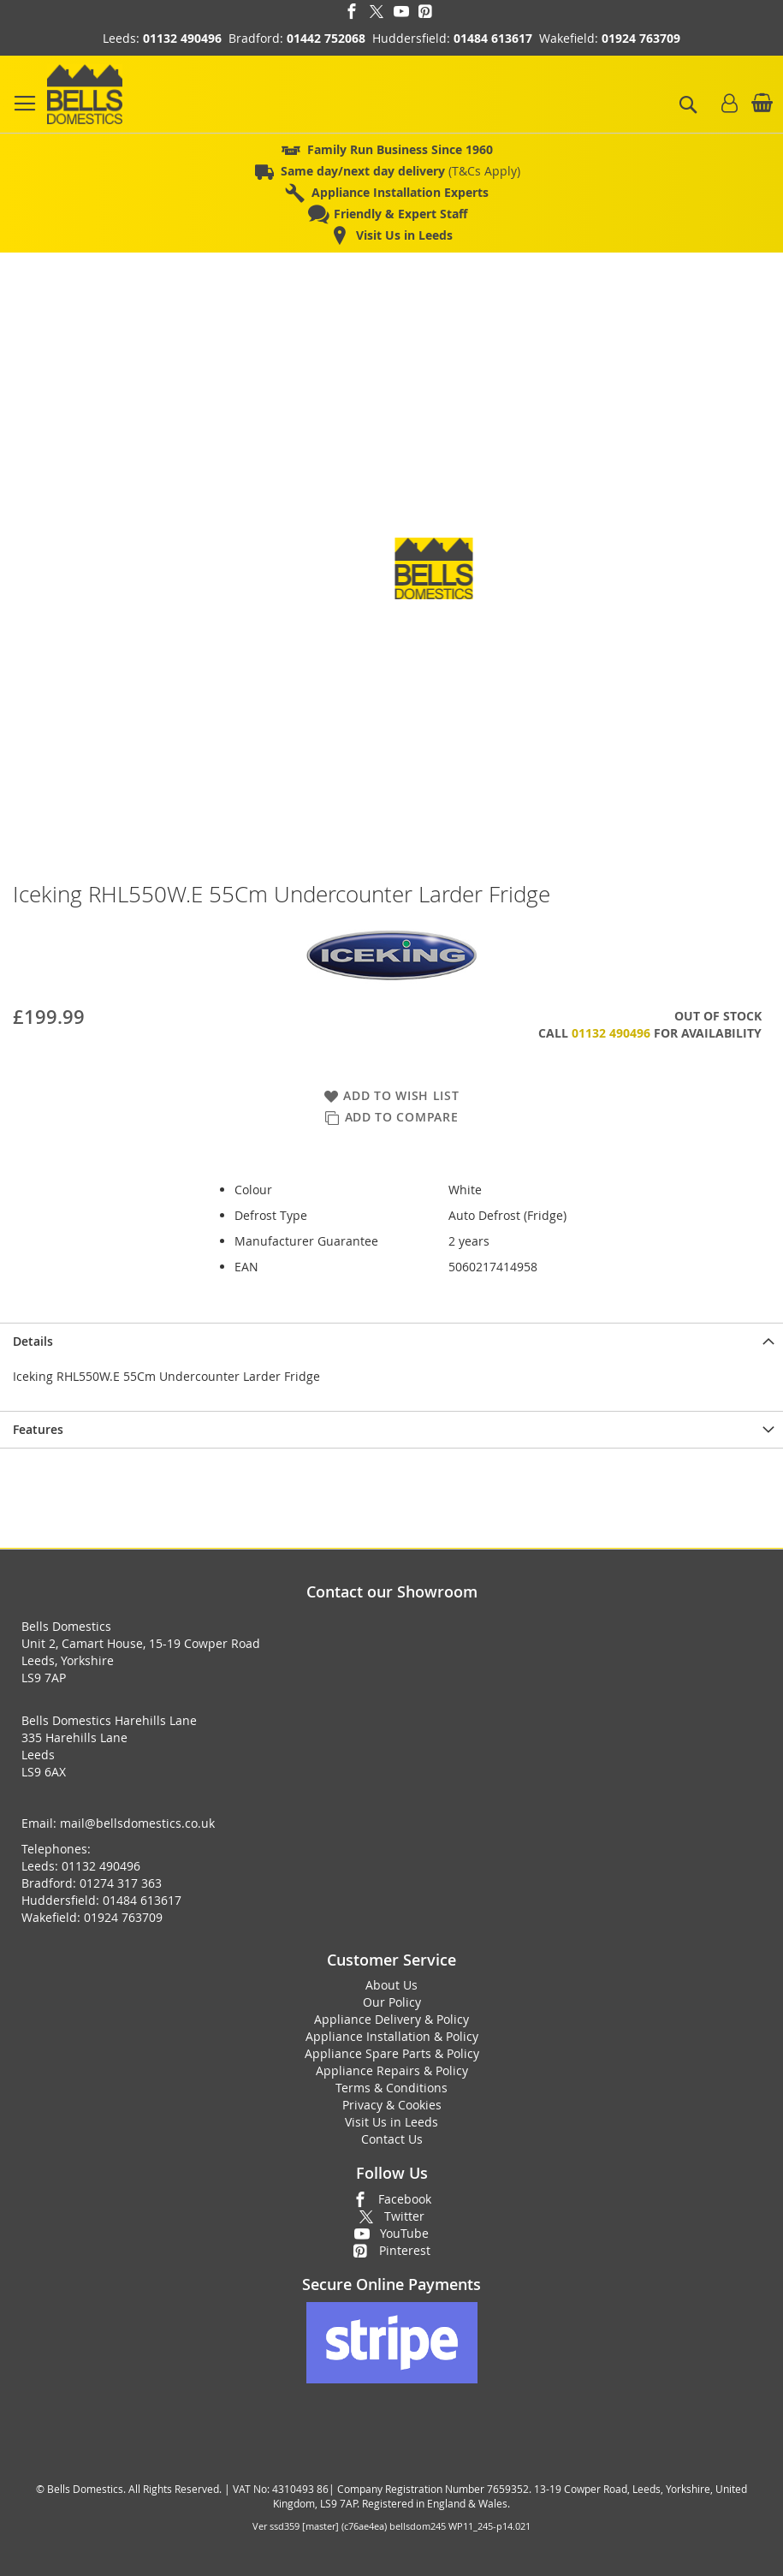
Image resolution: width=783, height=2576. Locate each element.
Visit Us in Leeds (391, 2122)
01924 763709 (641, 38)
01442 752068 (326, 38)
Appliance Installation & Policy (391, 2036)
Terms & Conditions (391, 2087)
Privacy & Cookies (392, 2105)
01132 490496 (182, 38)
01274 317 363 (121, 1883)
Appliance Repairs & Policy (392, 2070)
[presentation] (391, 1341)
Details (33, 1341)
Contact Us (392, 2139)
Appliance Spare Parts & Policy (392, 2053)
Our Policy (392, 2002)
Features (38, 1429)
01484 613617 (493, 38)
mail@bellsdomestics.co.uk (137, 1823)
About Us (391, 1985)
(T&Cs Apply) (400, 171)
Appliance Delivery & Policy (391, 2019)
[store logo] (84, 94)
